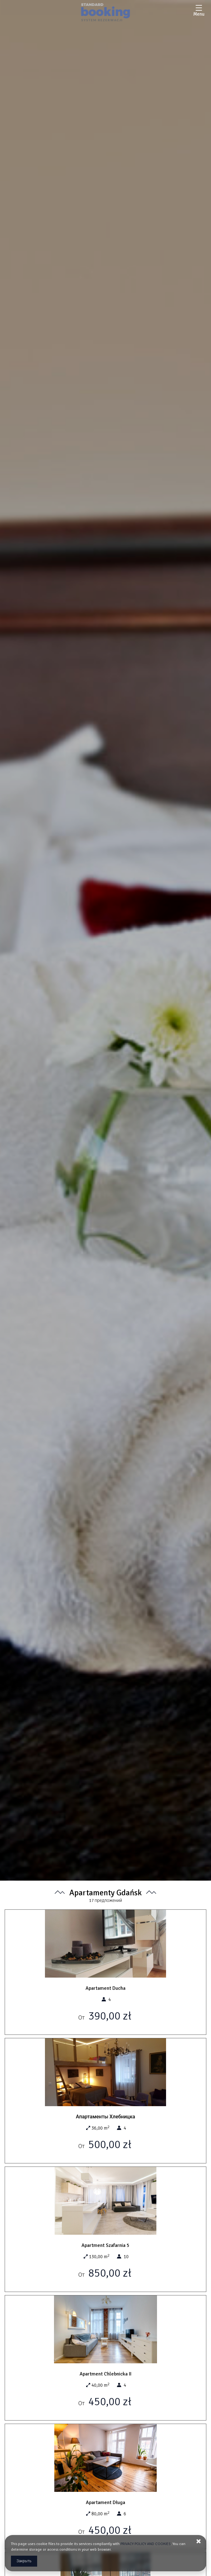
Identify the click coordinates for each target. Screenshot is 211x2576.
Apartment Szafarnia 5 (105, 2245)
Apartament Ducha (105, 1988)
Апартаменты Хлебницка (105, 2117)
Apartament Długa (105, 2502)
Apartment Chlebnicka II (105, 2374)
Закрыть (24, 2561)
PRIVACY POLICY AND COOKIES (145, 2544)
